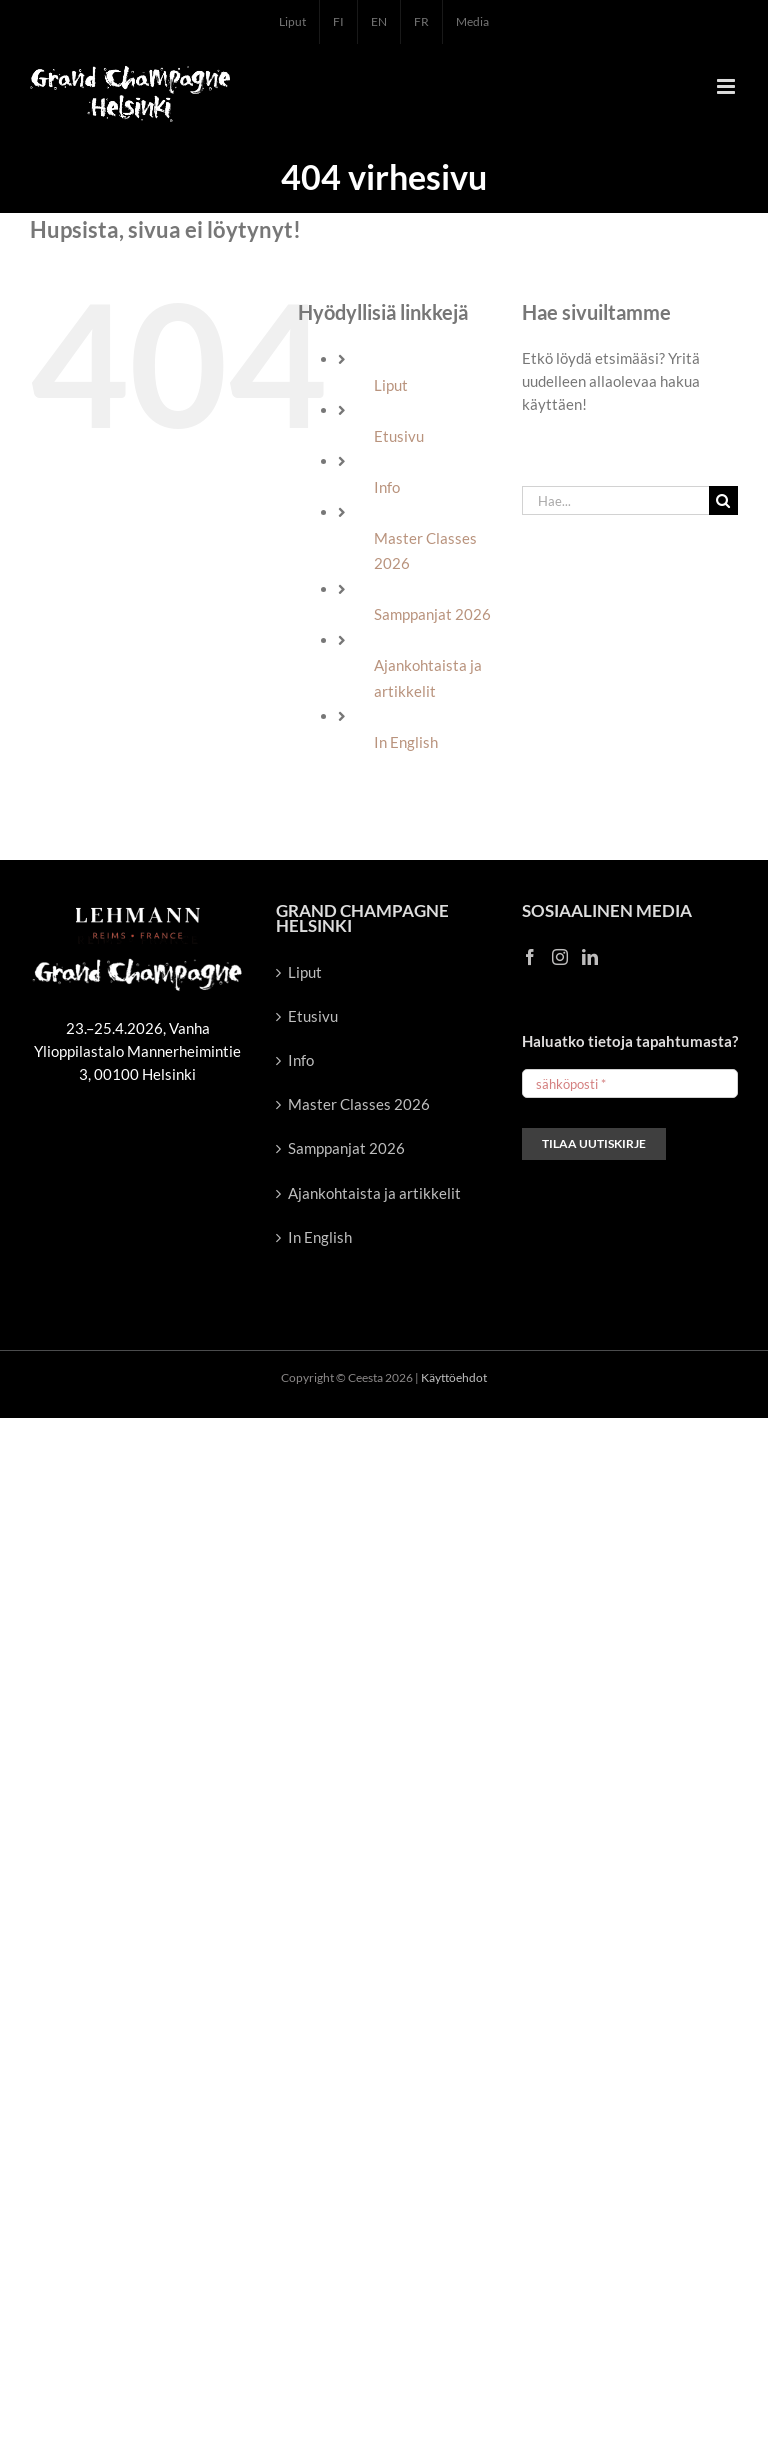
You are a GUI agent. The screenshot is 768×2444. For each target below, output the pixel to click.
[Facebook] (530, 957)
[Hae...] (615, 500)
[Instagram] (560, 957)
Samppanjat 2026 (432, 614)
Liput (391, 385)
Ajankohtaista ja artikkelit (374, 1193)
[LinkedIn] (590, 957)
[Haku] (723, 500)
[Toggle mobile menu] (727, 86)
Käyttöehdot (454, 1377)
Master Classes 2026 (359, 1104)
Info (387, 487)
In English (406, 742)
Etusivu (399, 436)
